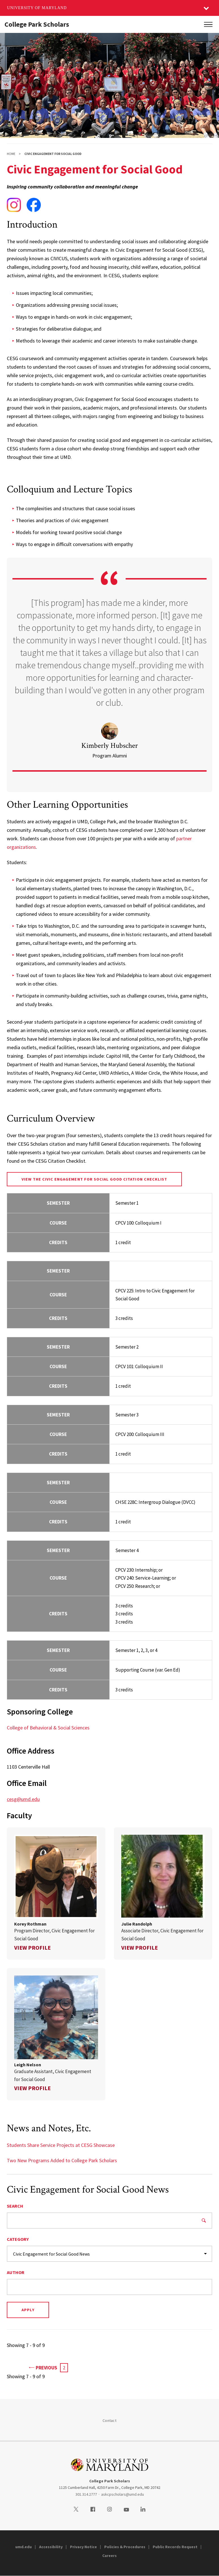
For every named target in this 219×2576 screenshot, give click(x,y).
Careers (109, 2555)
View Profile (32, 1947)
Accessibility (51, 2546)
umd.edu (23, 2546)
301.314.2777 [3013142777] (86, 2494)
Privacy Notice (83, 2546)
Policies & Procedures (124, 2546)
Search (15, 2206)
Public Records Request (175, 2546)
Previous (43, 2367)
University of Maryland (37, 8)
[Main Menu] (208, 24)
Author (15, 2272)
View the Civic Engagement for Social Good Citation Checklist (94, 1179)
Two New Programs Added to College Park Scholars (62, 2160)
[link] (56, 1893)
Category (18, 2239)
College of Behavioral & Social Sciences (48, 1727)
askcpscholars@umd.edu (122, 2494)
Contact (109, 2420)
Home (11, 154)
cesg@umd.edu (23, 1799)
